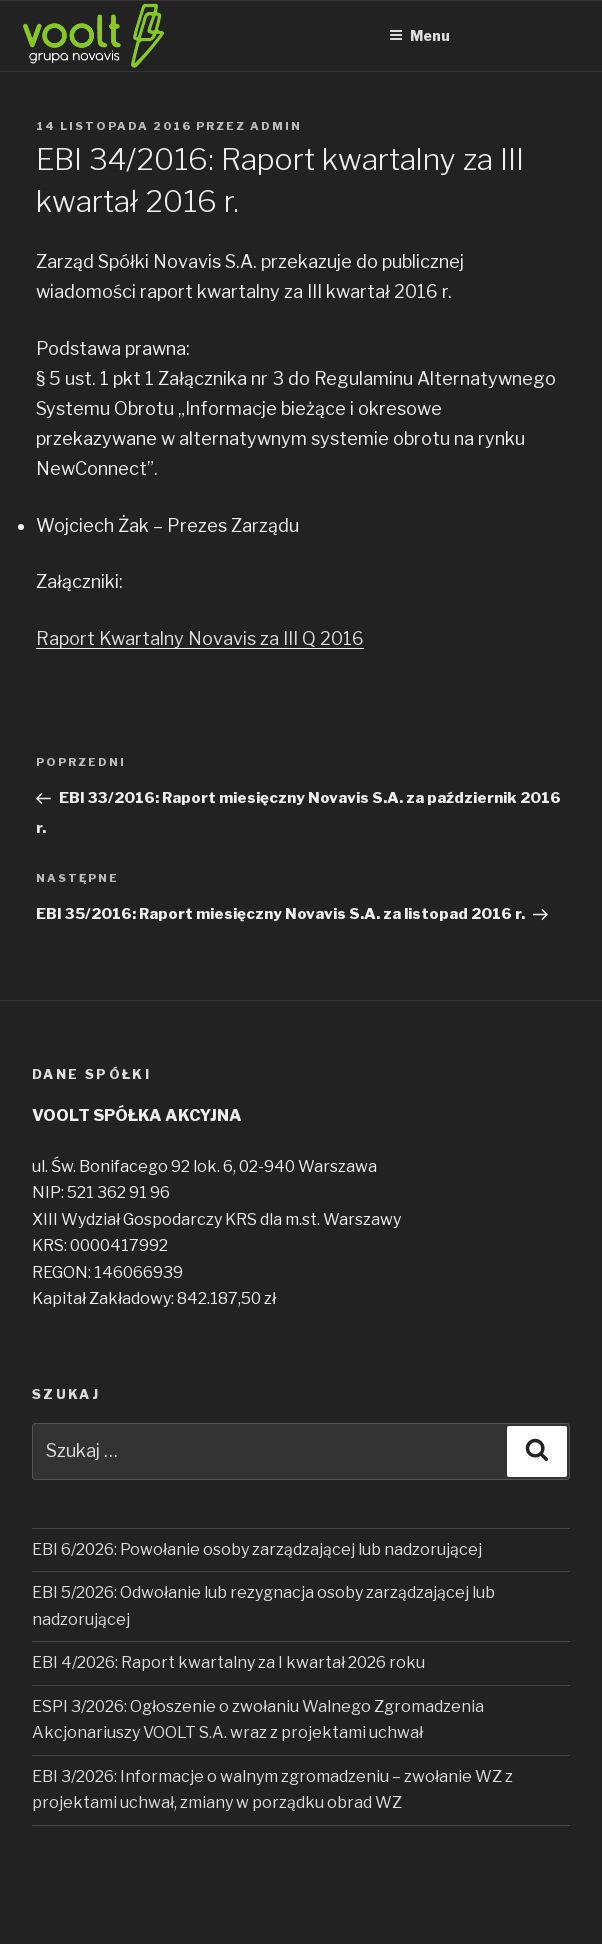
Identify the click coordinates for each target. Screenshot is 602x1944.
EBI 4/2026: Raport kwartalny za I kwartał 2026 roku (228, 1662)
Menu (419, 35)
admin (276, 126)
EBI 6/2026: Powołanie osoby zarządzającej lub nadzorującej (257, 1549)
